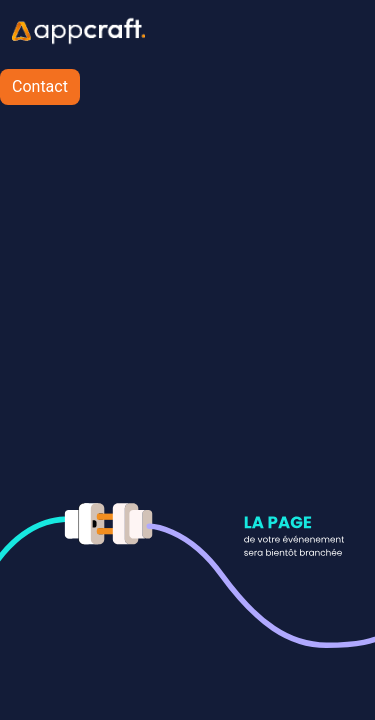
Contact (40, 86)
